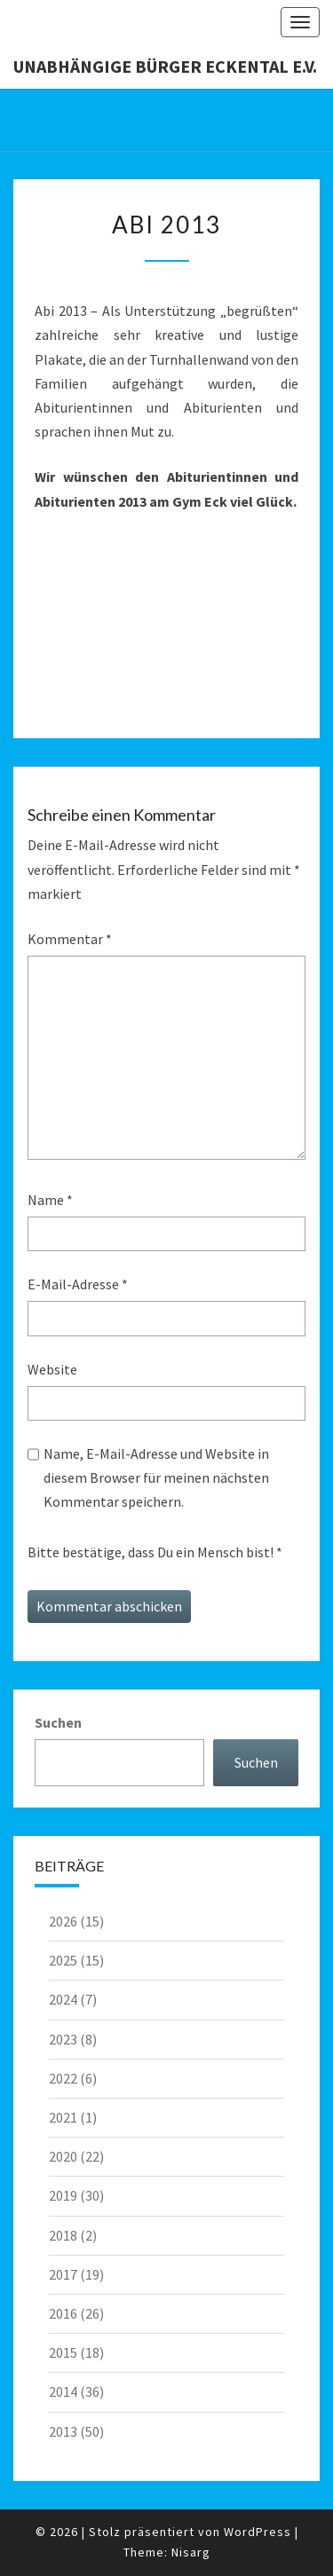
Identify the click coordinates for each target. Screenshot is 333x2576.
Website (52, 1369)
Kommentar (70, 939)
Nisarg (190, 2552)
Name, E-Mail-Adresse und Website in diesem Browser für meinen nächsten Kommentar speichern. (156, 1477)
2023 (63, 2039)
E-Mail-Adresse (78, 1284)
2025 (63, 1960)
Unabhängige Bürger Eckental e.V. (165, 66)
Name (50, 1200)
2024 (63, 1999)
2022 (63, 2078)
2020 (63, 2156)
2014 (63, 2391)
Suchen (58, 1722)
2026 (63, 1921)
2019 (63, 2195)
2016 (63, 2313)
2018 (63, 2235)
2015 (63, 2352)
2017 (63, 2274)
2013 (63, 2431)
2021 (63, 2117)
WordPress (257, 2532)
